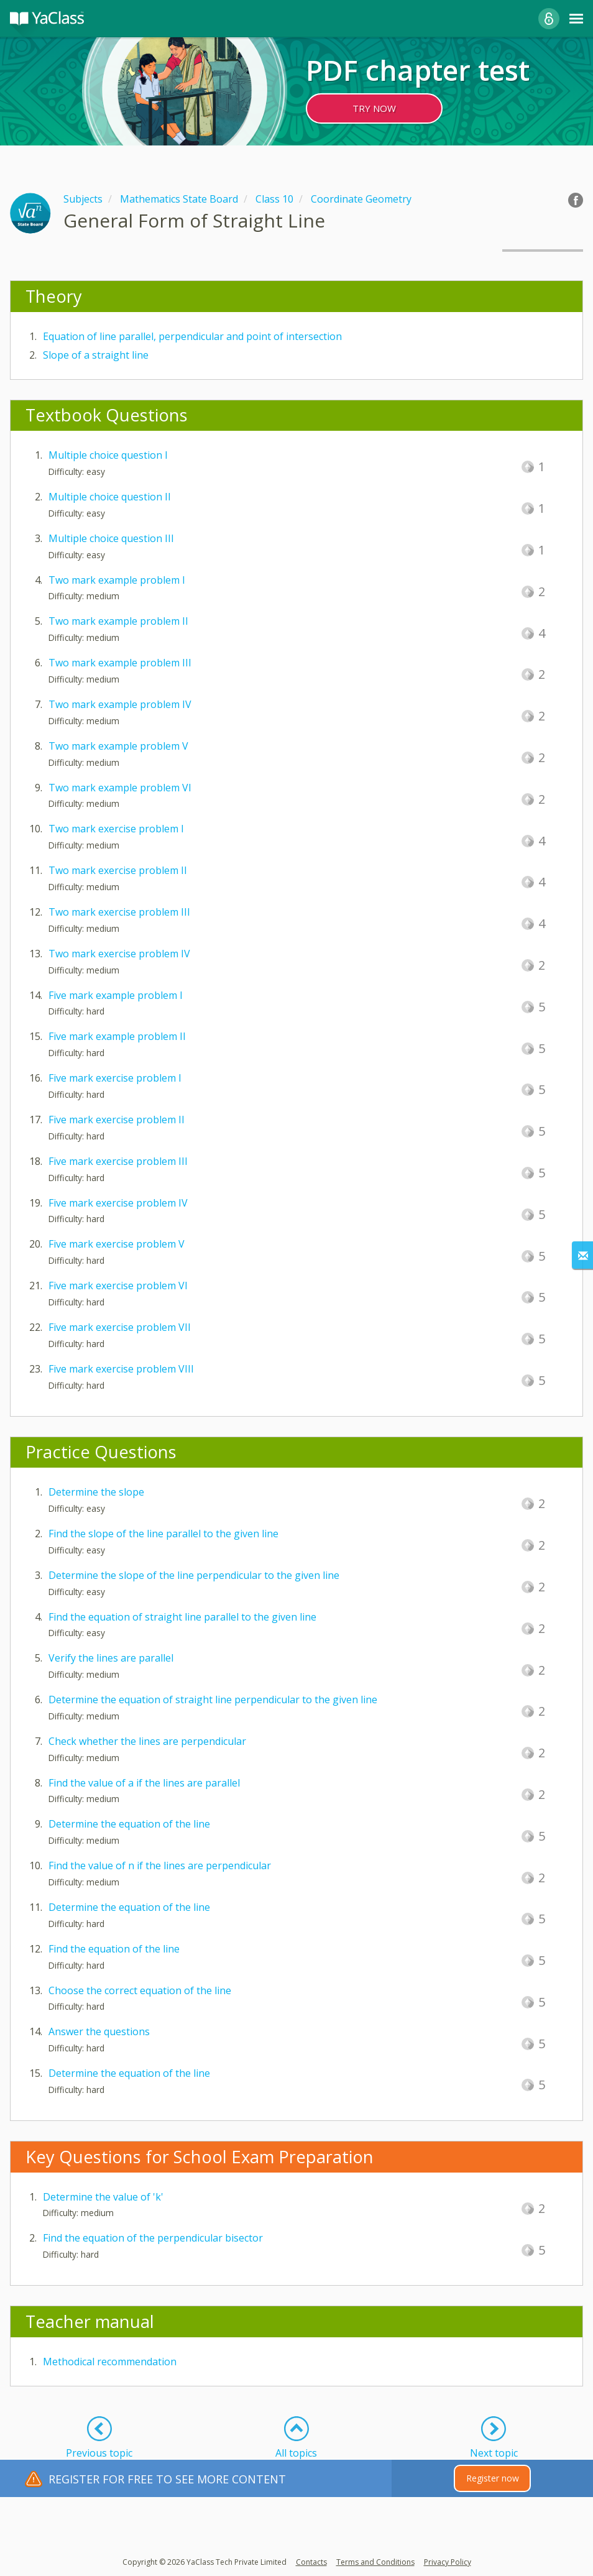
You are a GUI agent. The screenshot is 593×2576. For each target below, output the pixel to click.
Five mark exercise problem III (118, 1161)
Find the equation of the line (114, 1949)
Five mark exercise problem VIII (121, 1369)
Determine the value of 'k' (103, 2197)
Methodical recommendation (110, 2361)
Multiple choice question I (108, 455)
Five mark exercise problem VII (119, 1327)
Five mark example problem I (115, 995)
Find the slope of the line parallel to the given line (163, 1533)
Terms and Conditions (375, 2562)
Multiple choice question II (109, 497)
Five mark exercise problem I (115, 1078)
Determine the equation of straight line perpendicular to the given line (212, 1699)
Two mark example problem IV (119, 704)
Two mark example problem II (118, 621)
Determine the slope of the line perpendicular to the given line (193, 1575)
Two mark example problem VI (119, 787)
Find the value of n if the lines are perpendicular (159, 1865)
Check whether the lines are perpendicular (147, 1741)
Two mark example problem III (119, 662)
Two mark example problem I (116, 580)
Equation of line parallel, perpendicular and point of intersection (192, 336)
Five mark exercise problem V (116, 1244)
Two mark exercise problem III (119, 912)
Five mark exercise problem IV (118, 1203)
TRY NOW (374, 108)
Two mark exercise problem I (116, 828)
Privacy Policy (447, 2562)
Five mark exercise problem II (116, 1119)
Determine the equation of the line (129, 1824)
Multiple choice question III (111, 538)
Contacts (311, 2562)
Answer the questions (99, 2031)
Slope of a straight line (96, 355)
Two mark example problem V (118, 746)
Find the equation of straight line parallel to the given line (182, 1617)
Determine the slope (96, 1492)
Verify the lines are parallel (110, 1658)
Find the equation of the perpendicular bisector (153, 2238)
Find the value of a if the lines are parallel (144, 1783)
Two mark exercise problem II (117, 870)
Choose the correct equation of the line (139, 1990)
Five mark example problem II (117, 1036)
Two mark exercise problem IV (119, 953)
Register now (492, 2478)
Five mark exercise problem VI (118, 1285)
